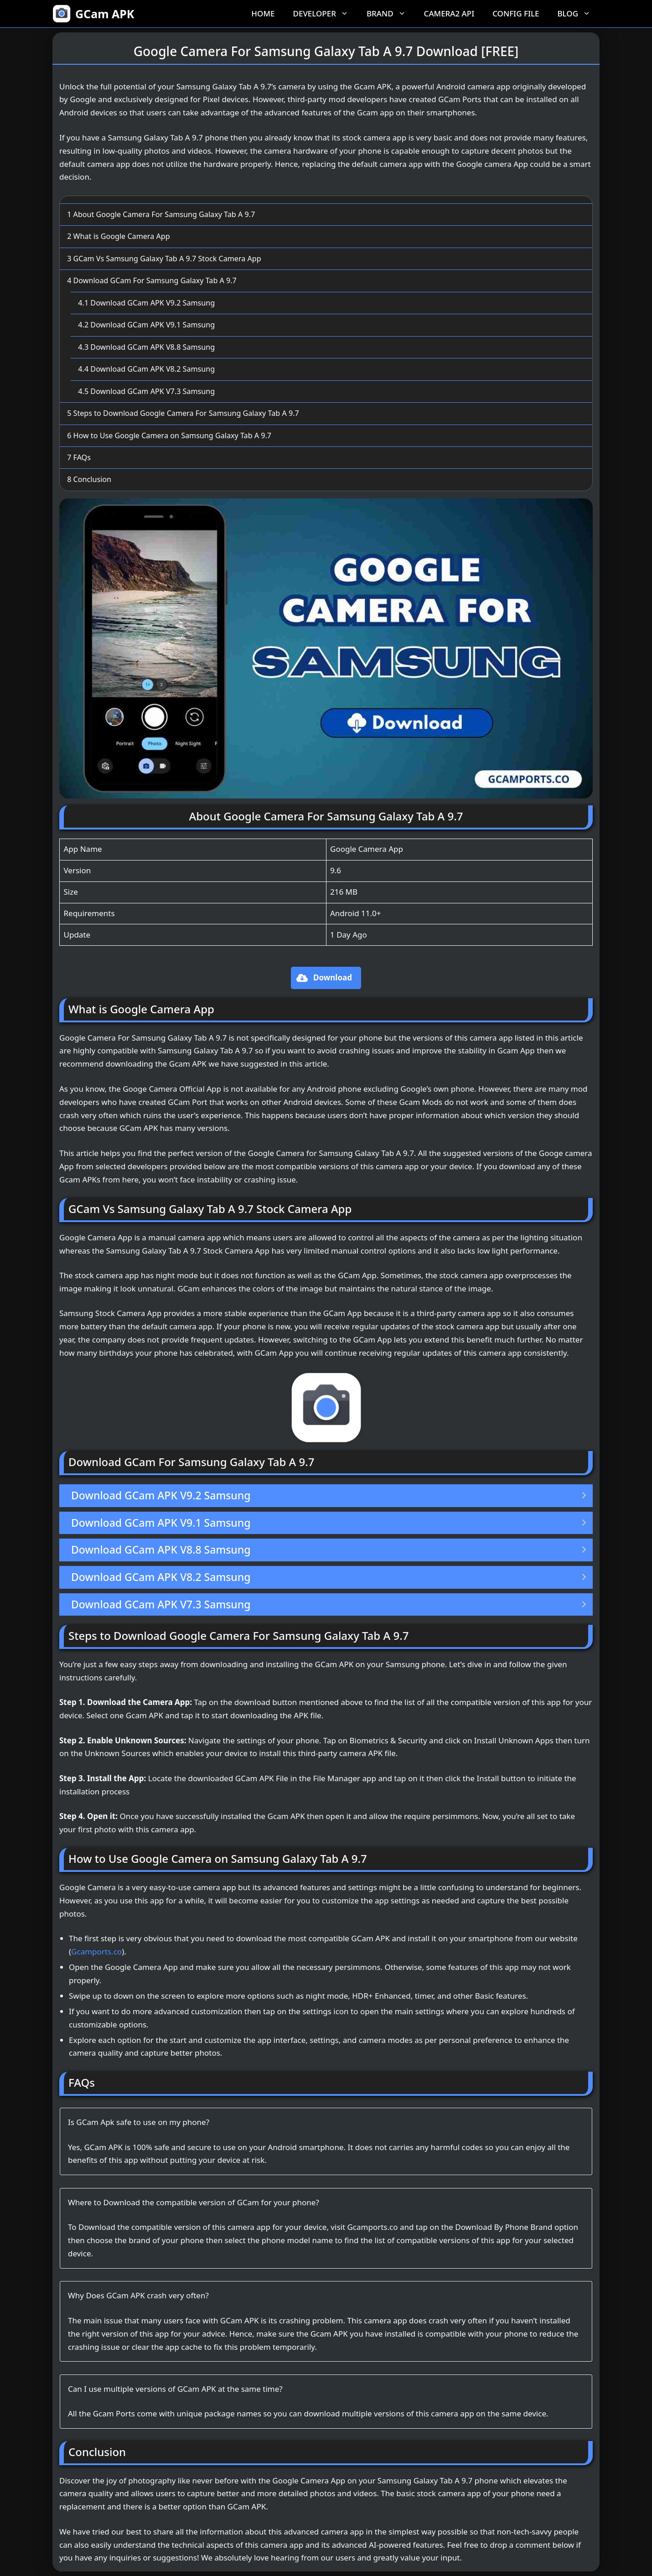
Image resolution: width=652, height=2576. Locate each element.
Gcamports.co (96, 1951)
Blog (578, 13)
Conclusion (89, 479)
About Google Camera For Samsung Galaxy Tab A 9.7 (161, 214)
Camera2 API (449, 13)
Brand (391, 13)
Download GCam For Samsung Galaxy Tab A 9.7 (152, 280)
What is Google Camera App (118, 236)
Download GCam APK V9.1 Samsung (146, 325)
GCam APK (104, 13)
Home (262, 13)
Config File (515, 13)
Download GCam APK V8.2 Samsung (146, 369)
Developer (325, 13)
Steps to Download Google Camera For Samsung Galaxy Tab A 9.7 (183, 413)
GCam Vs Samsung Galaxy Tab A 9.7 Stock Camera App (164, 259)
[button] (326, 978)
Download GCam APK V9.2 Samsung (146, 303)
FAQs (79, 457)
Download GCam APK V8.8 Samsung (146, 347)
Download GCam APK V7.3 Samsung (146, 391)
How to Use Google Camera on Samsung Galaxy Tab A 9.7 (169, 435)
